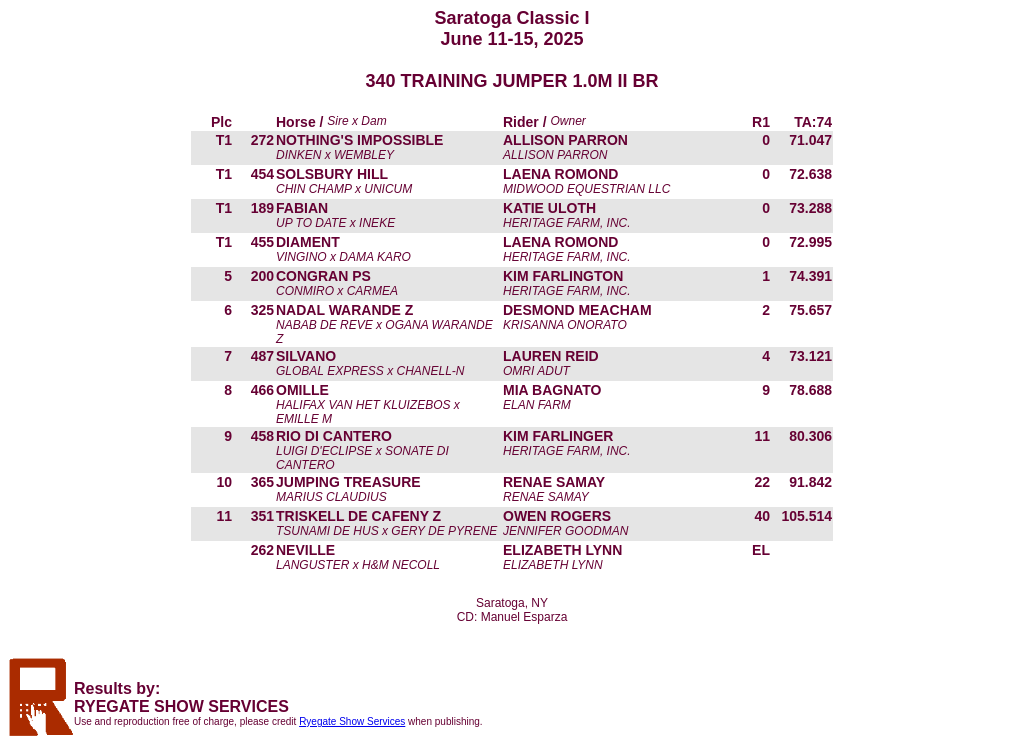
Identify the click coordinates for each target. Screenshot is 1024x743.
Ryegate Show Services (352, 721)
